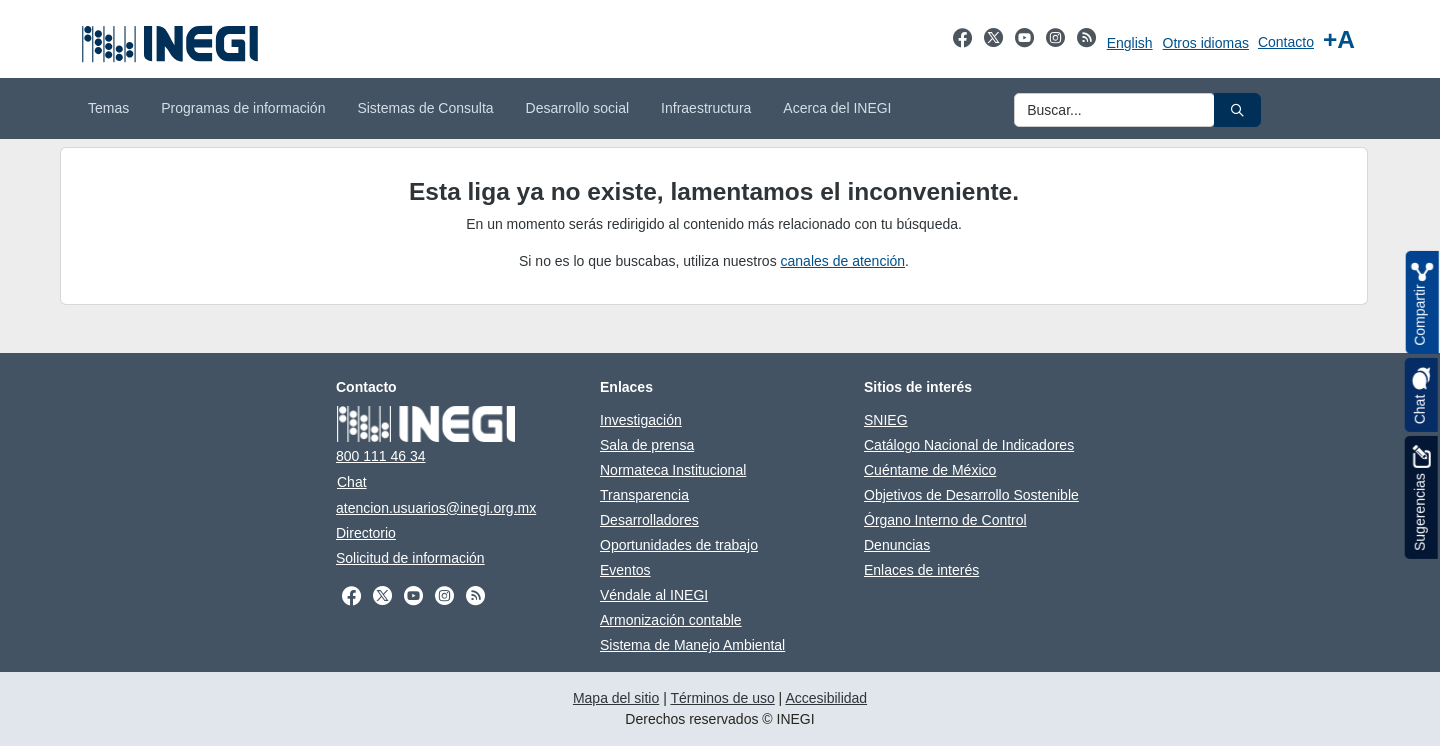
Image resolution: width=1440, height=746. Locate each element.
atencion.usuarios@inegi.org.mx (436, 508)
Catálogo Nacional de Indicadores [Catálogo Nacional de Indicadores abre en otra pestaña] (969, 445)
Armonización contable (671, 620)
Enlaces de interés (921, 570)
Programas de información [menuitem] (243, 108)
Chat (352, 482)
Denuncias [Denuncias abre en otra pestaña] (897, 545)
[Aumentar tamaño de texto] (1339, 39)
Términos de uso (722, 698)
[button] (1237, 110)
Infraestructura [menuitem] (706, 108)
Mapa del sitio (616, 698)
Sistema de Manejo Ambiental (692, 645)
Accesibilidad (826, 698)
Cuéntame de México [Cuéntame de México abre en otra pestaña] (930, 470)
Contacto (1286, 42)
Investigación (641, 420)
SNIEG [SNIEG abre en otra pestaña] (886, 420)
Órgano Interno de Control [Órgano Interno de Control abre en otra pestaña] (945, 520)
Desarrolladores (649, 520)
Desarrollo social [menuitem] (577, 108)
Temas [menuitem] (108, 108)
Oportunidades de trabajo (679, 545)
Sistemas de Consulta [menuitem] (425, 108)
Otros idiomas (1206, 43)
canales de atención (843, 261)
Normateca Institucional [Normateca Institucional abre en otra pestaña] (673, 470)
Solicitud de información (410, 558)
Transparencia (644, 495)
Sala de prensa (647, 445)
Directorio (366, 533)
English (1130, 43)
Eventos (625, 570)
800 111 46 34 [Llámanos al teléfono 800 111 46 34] (381, 456)
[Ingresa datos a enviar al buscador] (1114, 110)
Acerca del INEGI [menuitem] (837, 108)
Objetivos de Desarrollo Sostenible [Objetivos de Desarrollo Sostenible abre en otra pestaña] (971, 495)
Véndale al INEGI (654, 595)
